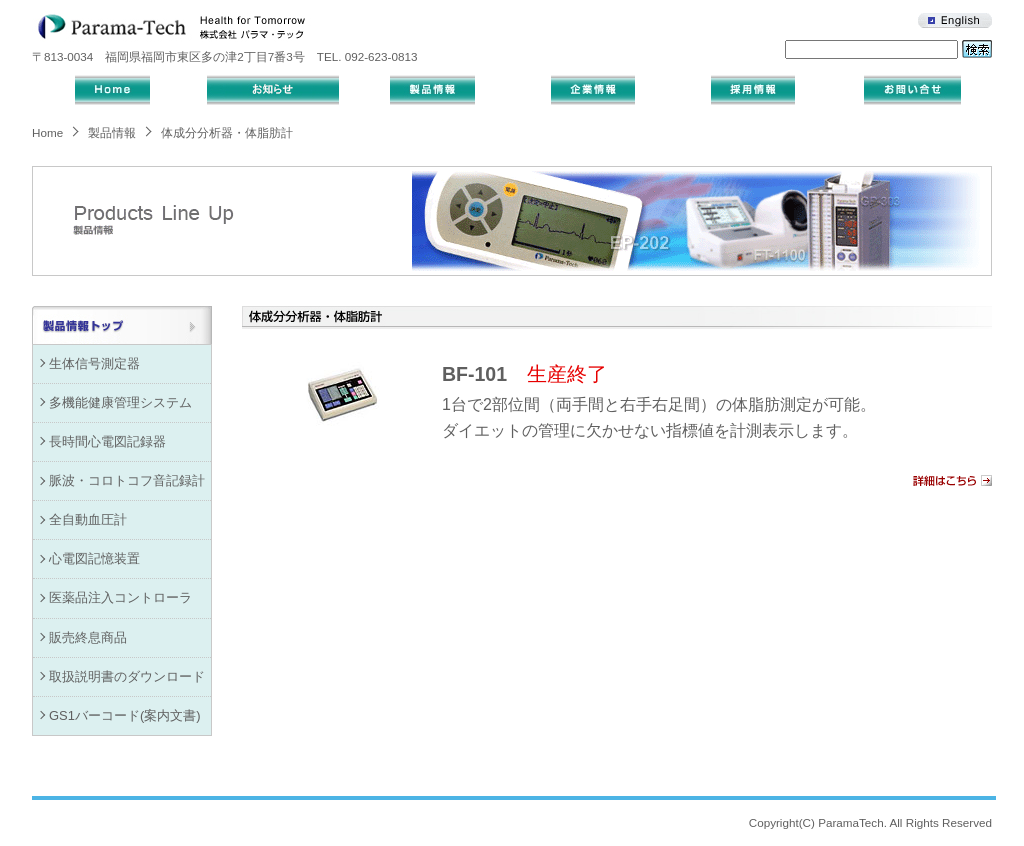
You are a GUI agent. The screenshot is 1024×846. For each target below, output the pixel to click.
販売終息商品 (88, 637)
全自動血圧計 (88, 519)
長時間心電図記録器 (107, 441)
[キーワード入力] (871, 49)
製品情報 (112, 132)
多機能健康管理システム (120, 402)
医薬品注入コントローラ (120, 597)
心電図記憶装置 (94, 558)
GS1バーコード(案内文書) (125, 715)
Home (47, 132)
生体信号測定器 (94, 363)
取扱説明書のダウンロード (127, 676)
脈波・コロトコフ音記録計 (127, 480)
